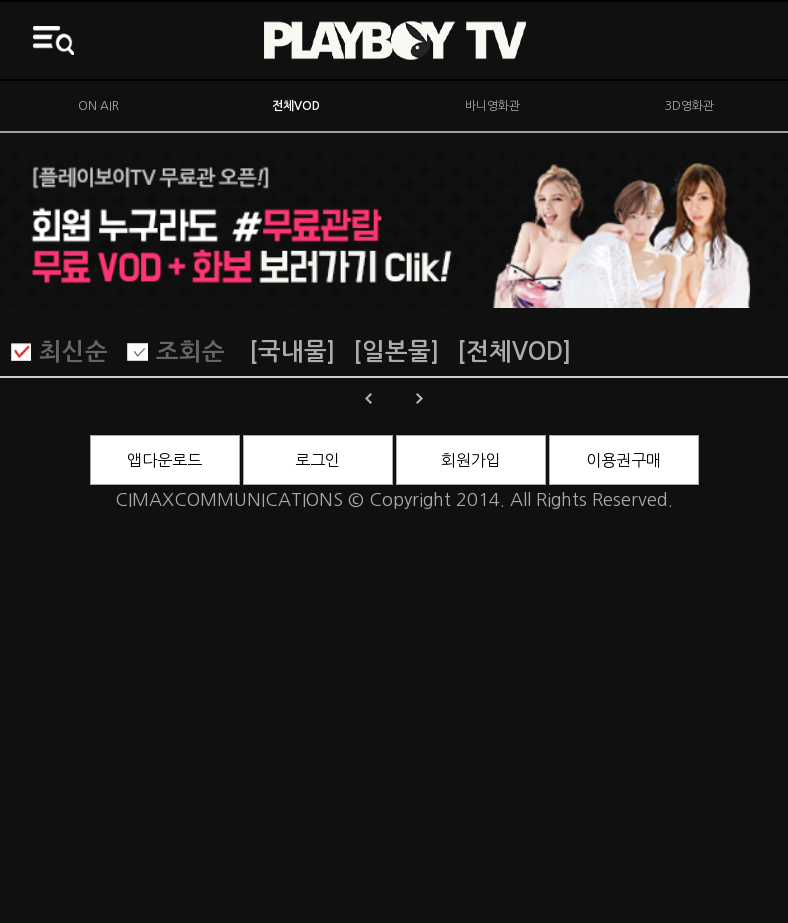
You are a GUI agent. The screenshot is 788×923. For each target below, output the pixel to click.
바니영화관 (492, 106)
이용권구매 (623, 460)
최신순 (73, 352)
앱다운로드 (164, 460)
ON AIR (98, 106)
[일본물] (396, 352)
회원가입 (471, 460)
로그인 (317, 460)
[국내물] (292, 352)
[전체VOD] (514, 352)
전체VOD (296, 106)
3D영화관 (689, 106)
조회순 (190, 352)
